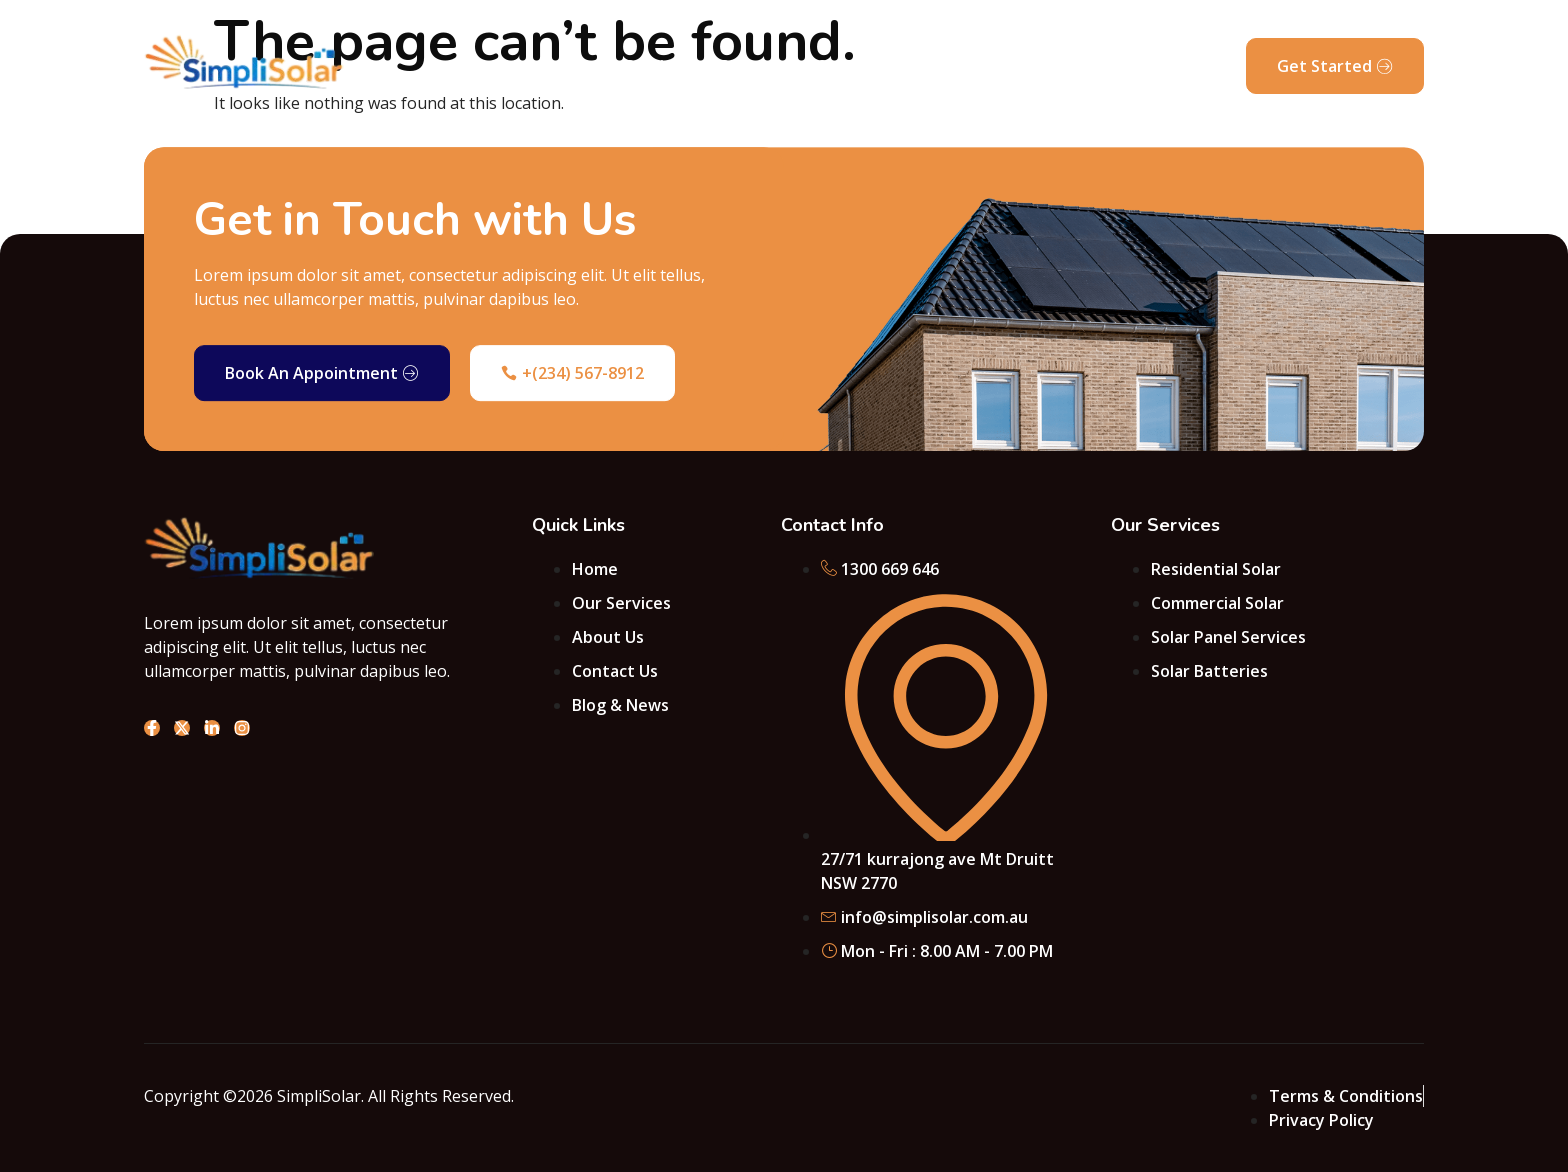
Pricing (935, 66)
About (570, 66)
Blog (1009, 66)
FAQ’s (1077, 66)
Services (657, 66)
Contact (847, 66)
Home (493, 66)
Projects (753, 66)
